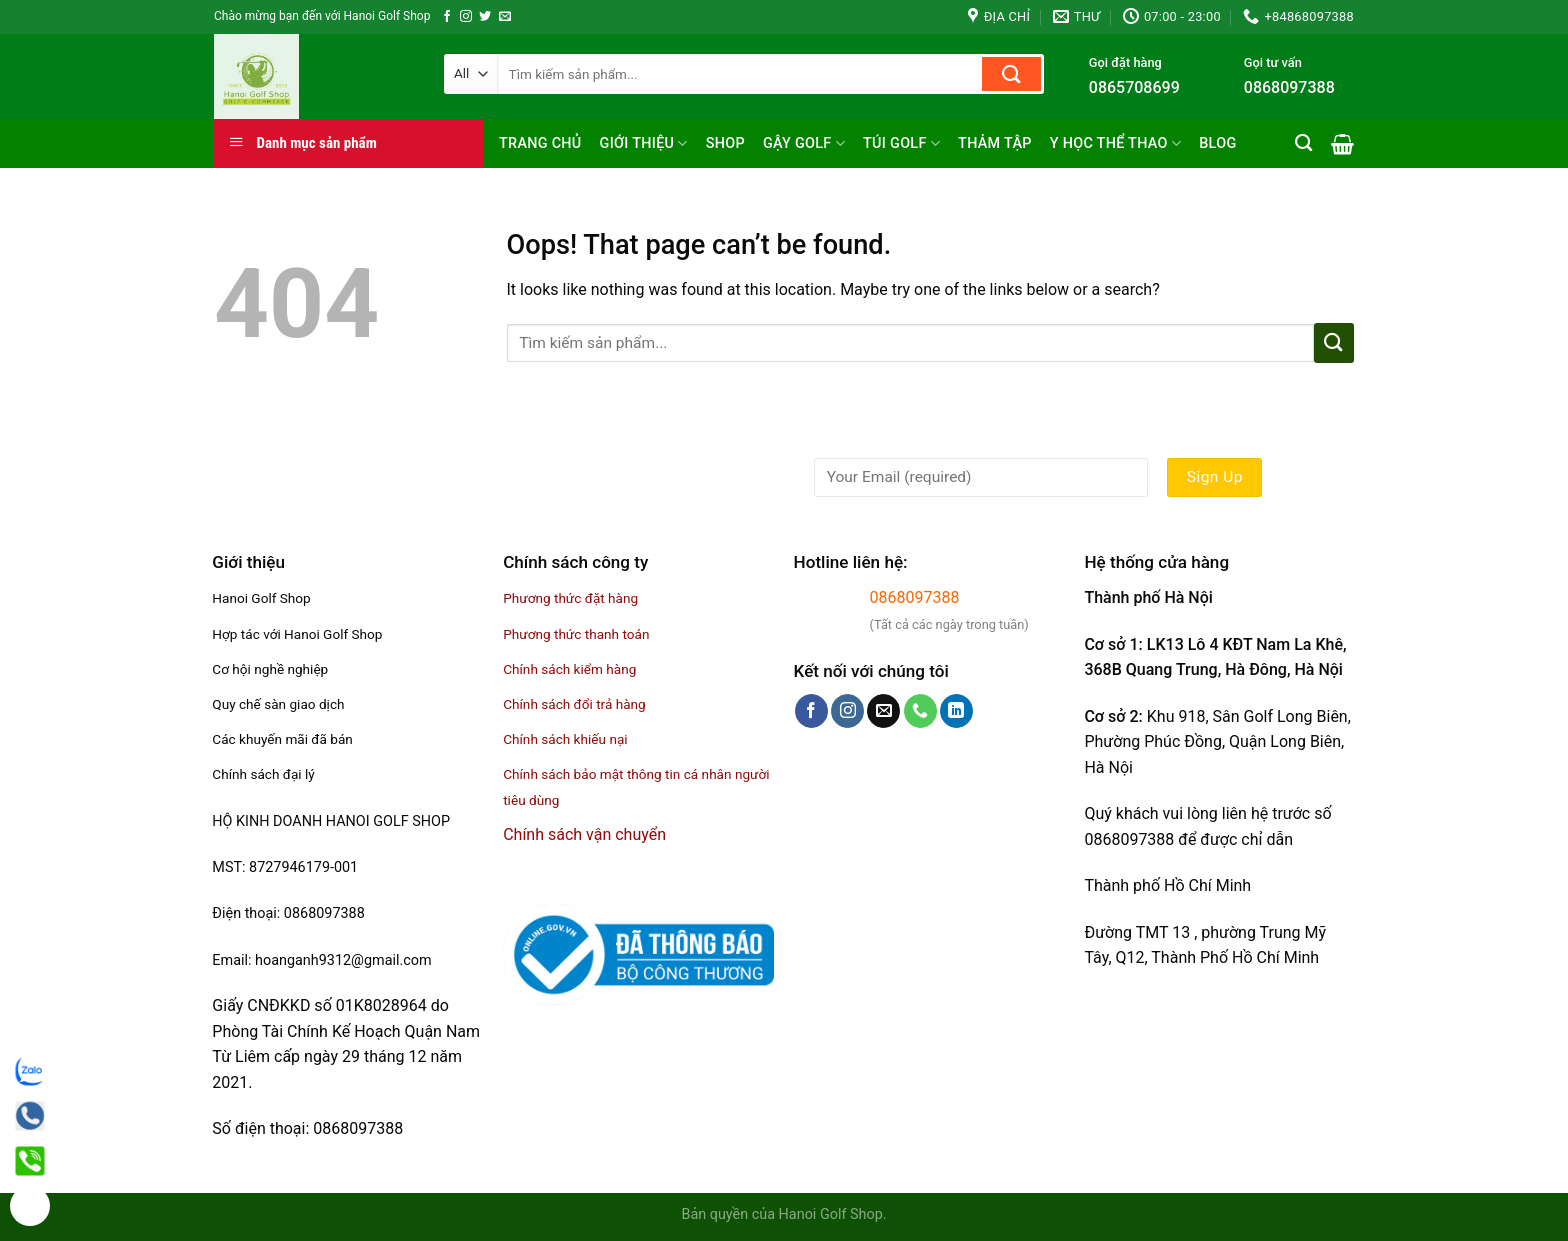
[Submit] (1011, 74)
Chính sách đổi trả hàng (574, 704)
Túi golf (901, 143)
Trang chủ (540, 143)
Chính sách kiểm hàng (569, 669)
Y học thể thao (1115, 143)
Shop (725, 143)
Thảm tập (995, 143)
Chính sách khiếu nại (565, 739)
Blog (1217, 143)
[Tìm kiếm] (1303, 143)
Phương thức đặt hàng (570, 598)
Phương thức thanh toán (576, 634)
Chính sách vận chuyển (584, 834)
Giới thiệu (644, 143)
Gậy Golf (804, 143)
